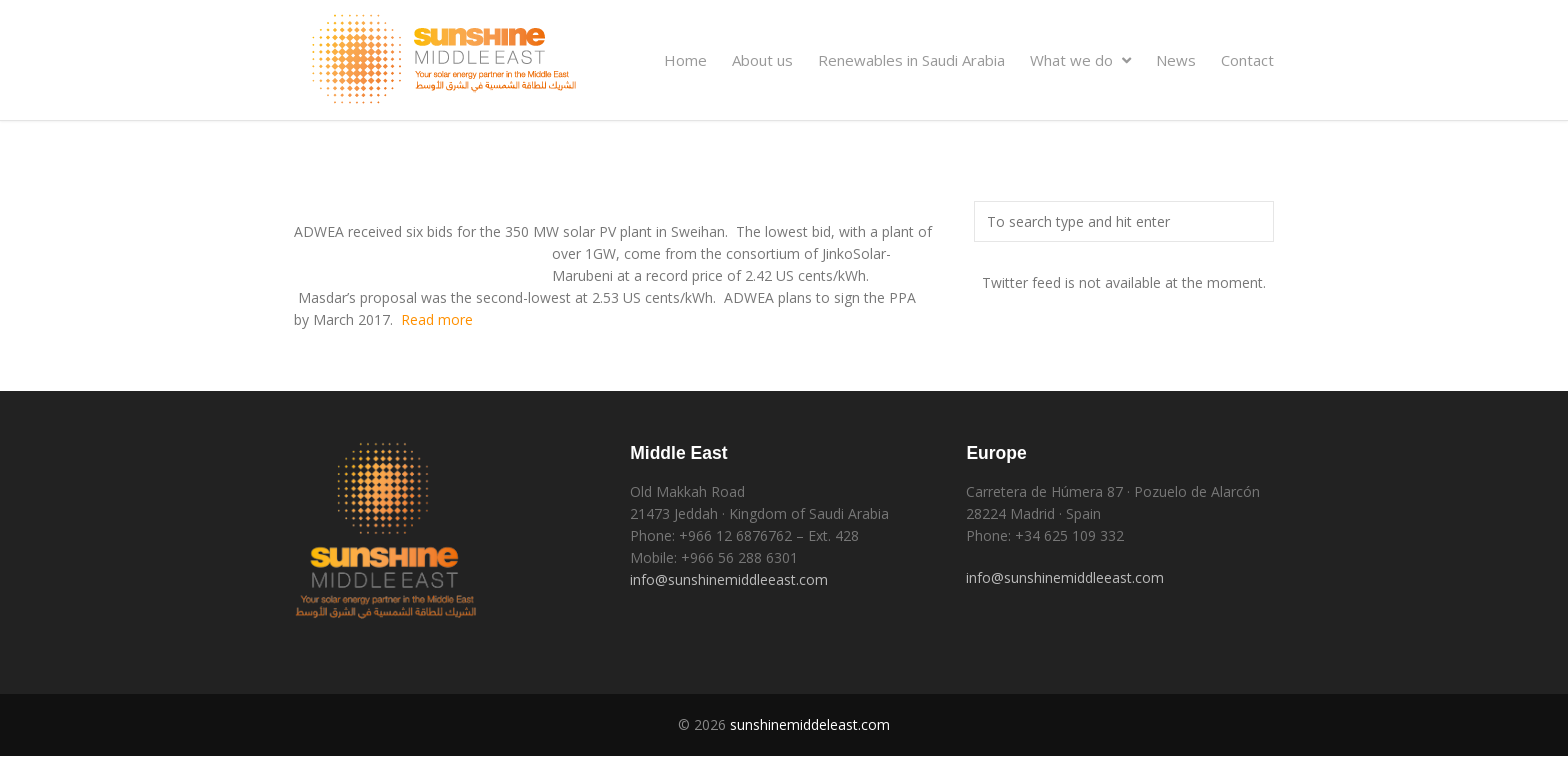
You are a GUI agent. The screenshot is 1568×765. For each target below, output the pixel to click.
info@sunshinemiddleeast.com (729, 579)
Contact (1247, 60)
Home (685, 60)
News (1176, 60)
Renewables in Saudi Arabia (911, 60)
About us (762, 60)
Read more (437, 319)
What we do (1080, 60)
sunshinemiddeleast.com (810, 724)
